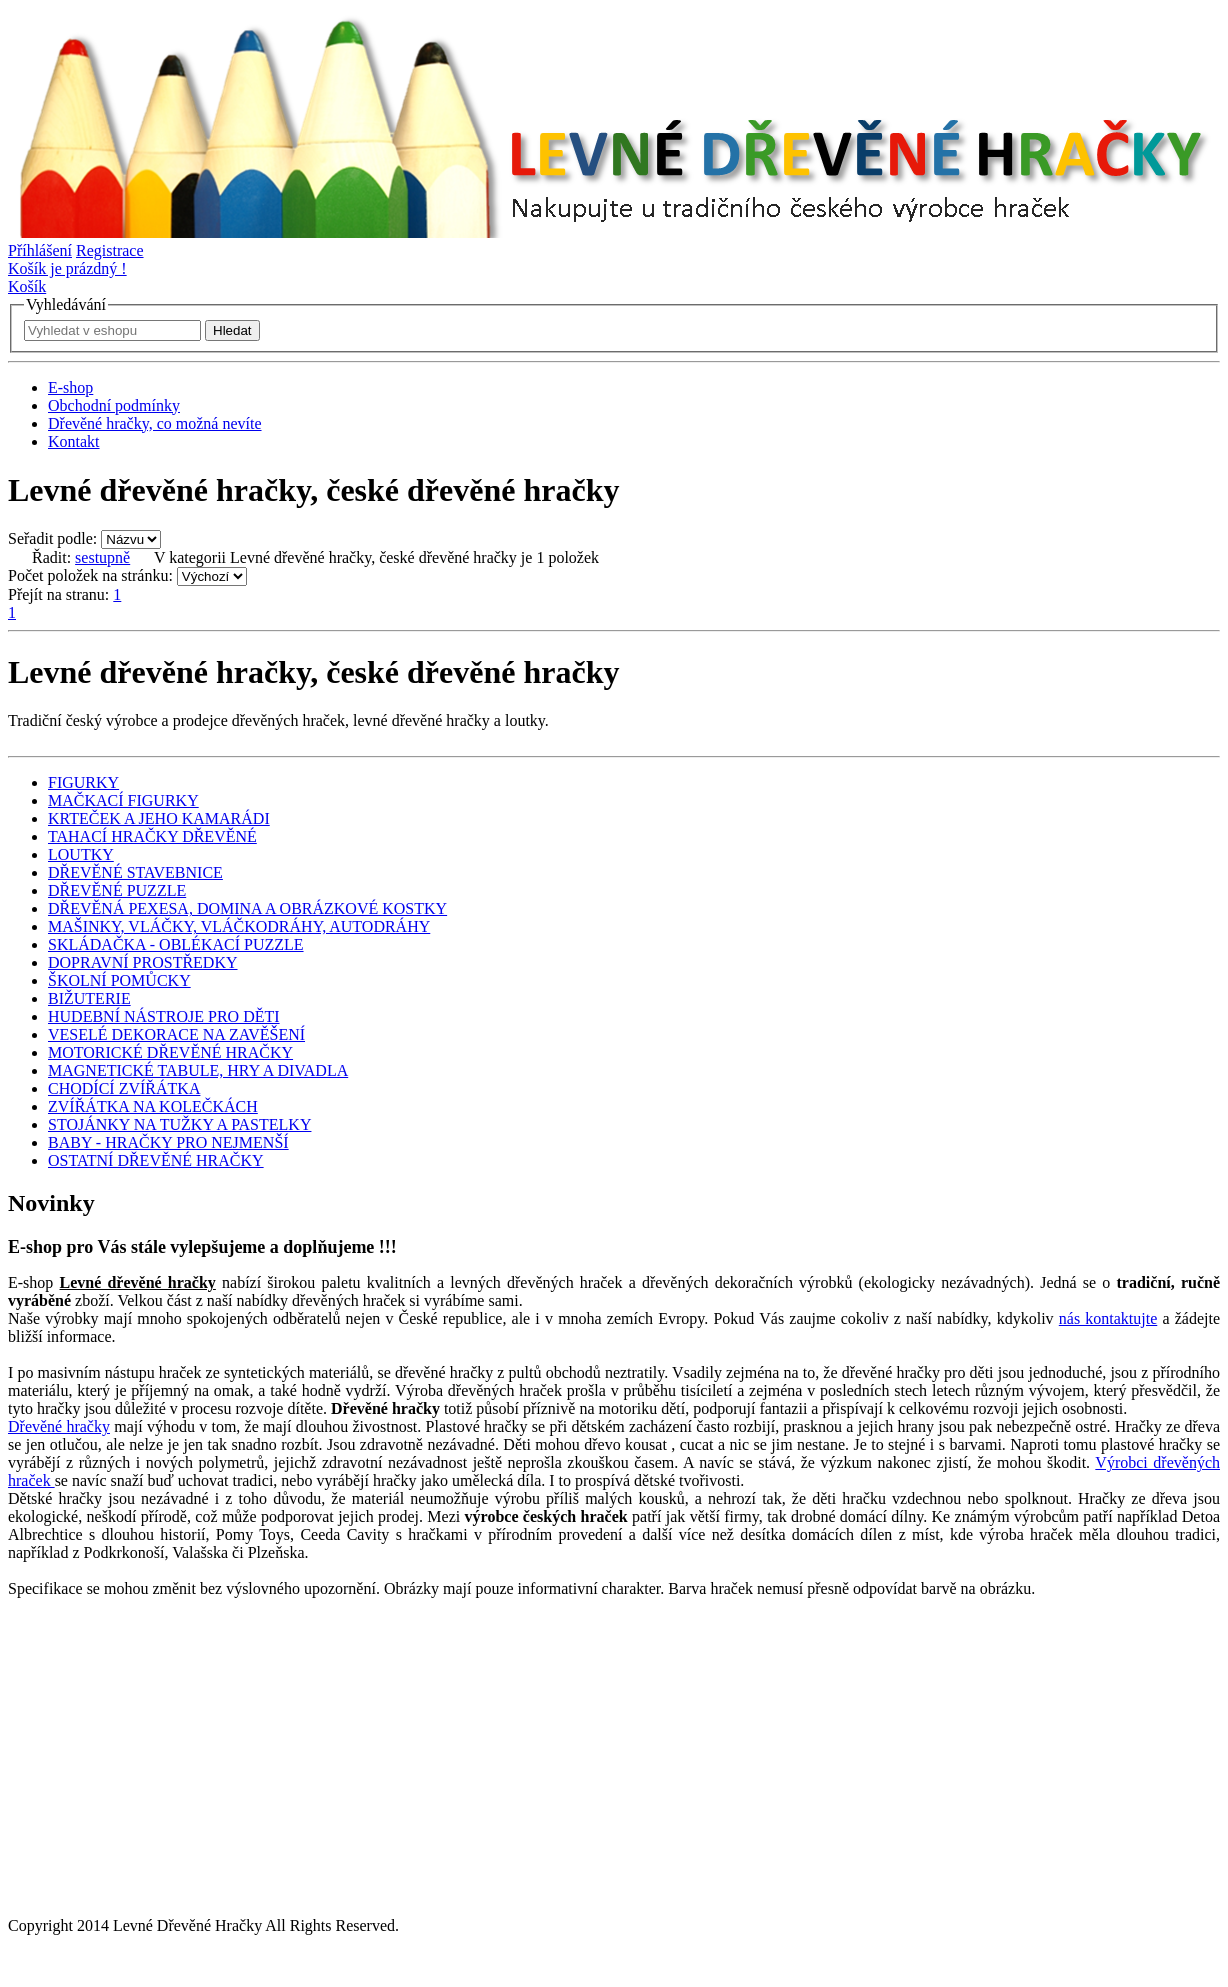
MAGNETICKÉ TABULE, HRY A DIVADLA (198, 1070)
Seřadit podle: (52, 538)
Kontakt (74, 441)
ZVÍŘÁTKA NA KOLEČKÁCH (153, 1106)
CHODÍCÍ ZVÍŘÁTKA (124, 1088)
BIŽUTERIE (89, 998)
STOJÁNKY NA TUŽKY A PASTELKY (179, 1124)
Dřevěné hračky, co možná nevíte (155, 423)
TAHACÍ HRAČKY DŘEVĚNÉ (152, 836)
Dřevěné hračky (59, 1426)
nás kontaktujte (1108, 1318)
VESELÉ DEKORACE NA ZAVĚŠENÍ (176, 1034)
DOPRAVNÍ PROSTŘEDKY (143, 962)
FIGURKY (83, 782)
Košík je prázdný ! (67, 268)
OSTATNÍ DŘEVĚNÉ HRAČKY (156, 1160)
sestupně (102, 557)
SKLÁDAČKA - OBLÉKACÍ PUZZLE (176, 944)
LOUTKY (81, 854)
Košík (27, 286)
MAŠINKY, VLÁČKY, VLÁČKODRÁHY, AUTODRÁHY (239, 926)
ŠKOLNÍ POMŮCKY (119, 980)
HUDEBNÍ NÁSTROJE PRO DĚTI (164, 1016)
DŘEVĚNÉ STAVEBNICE (135, 872)
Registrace (110, 250)
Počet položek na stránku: (90, 575)
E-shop (70, 387)
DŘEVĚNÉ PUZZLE (117, 890)
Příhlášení (40, 250)
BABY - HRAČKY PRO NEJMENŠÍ (168, 1142)
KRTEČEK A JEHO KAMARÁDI (159, 818)
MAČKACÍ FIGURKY (123, 800)
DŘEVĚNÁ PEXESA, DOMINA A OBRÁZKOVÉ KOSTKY (247, 908)
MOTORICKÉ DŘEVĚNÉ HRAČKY (170, 1052)
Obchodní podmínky (114, 405)
